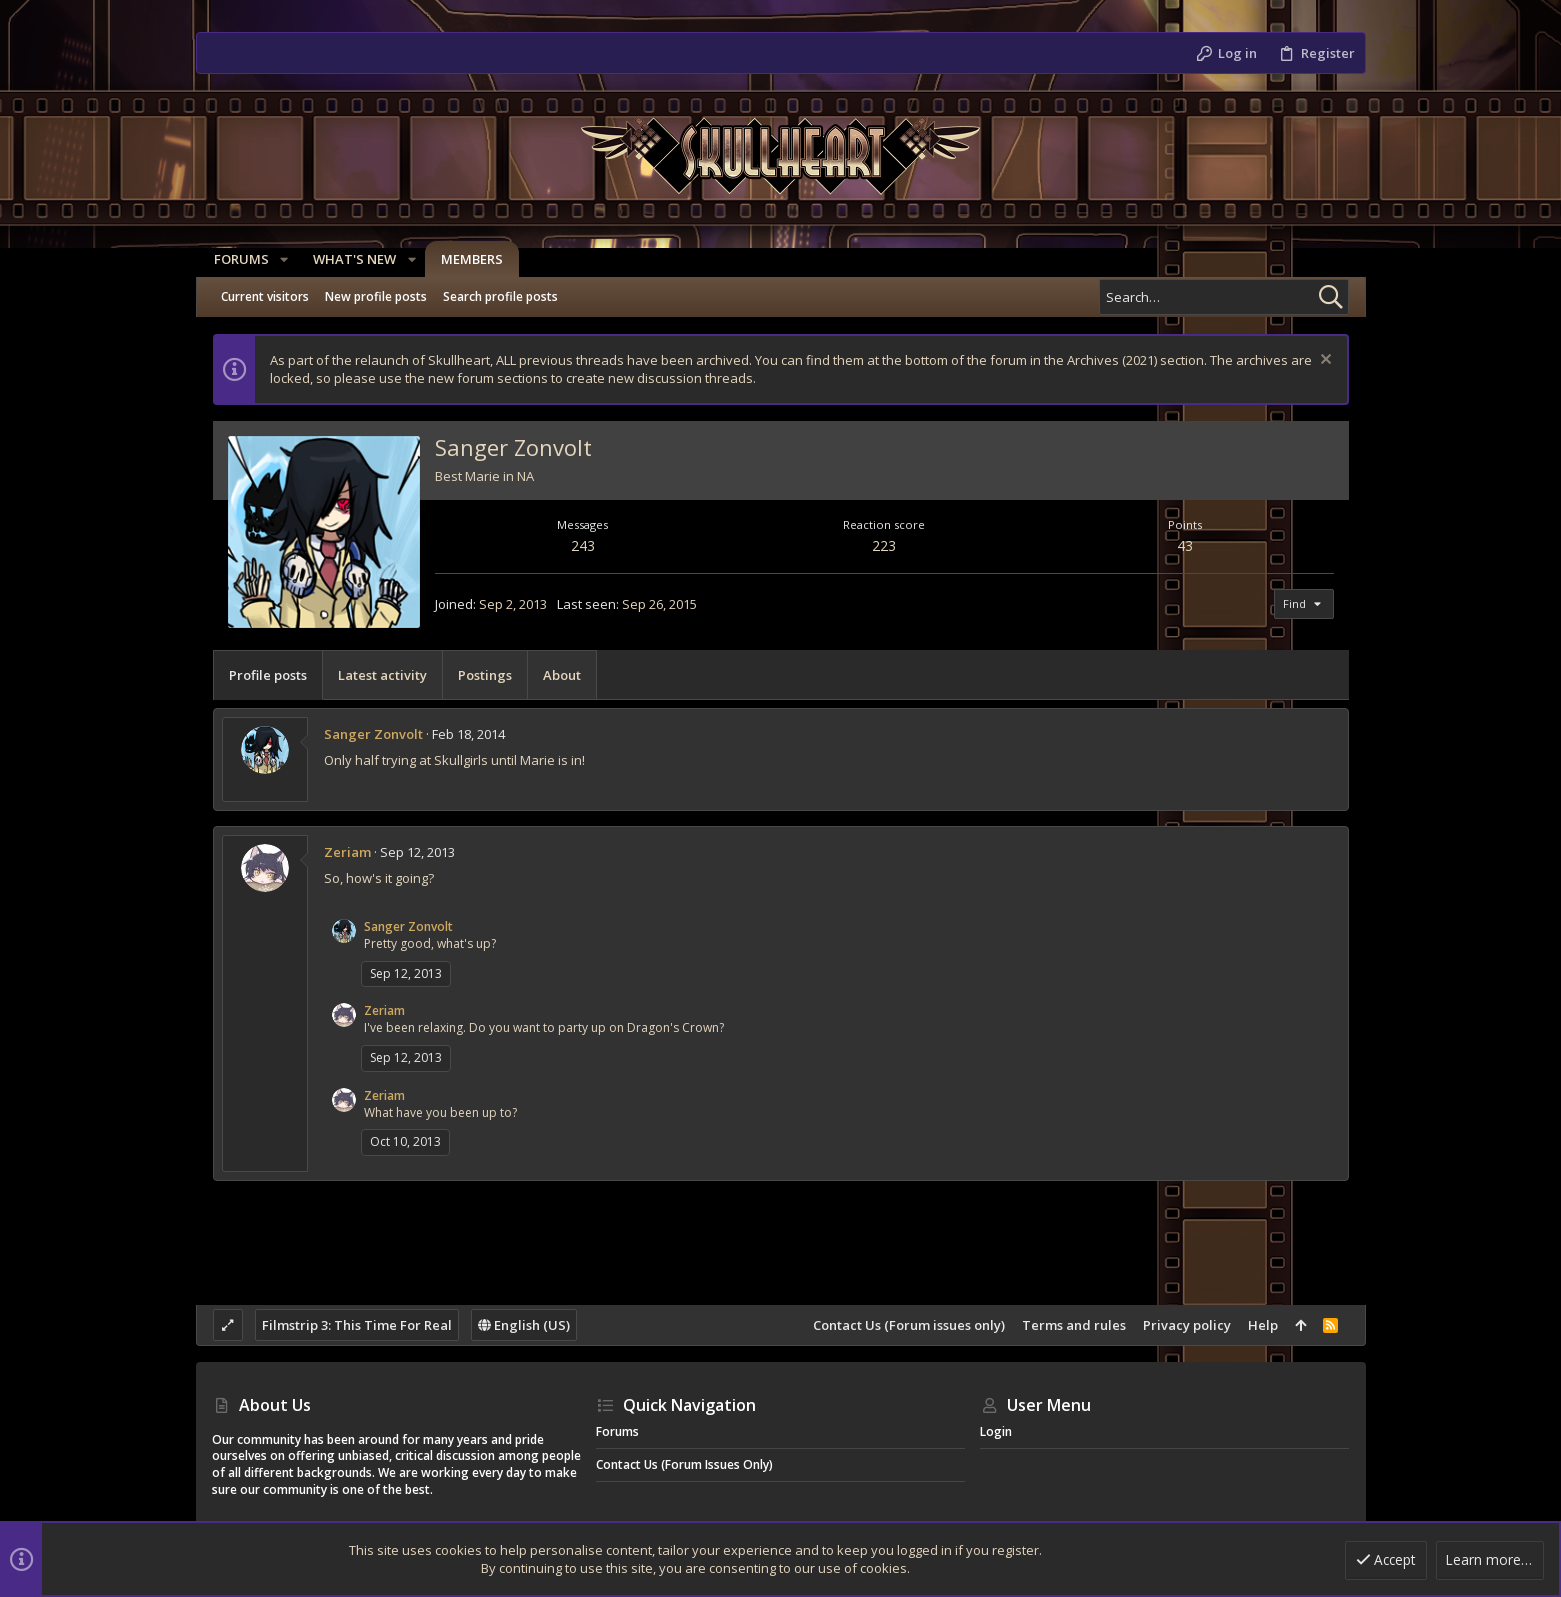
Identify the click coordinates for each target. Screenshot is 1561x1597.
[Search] (1224, 297)
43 (1185, 545)
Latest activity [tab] (382, 675)
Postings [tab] (485, 675)
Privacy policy (1187, 1325)
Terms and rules (1074, 1325)
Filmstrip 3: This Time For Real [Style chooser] (357, 1325)
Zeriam (347, 852)
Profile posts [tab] (268, 675)
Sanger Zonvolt (373, 734)
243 (583, 545)
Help (1263, 1325)
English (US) (524, 1325)
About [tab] (562, 675)
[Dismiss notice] (1323, 361)
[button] (282, 259)
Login (996, 1431)
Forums (617, 1431)
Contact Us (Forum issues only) (909, 1325)
